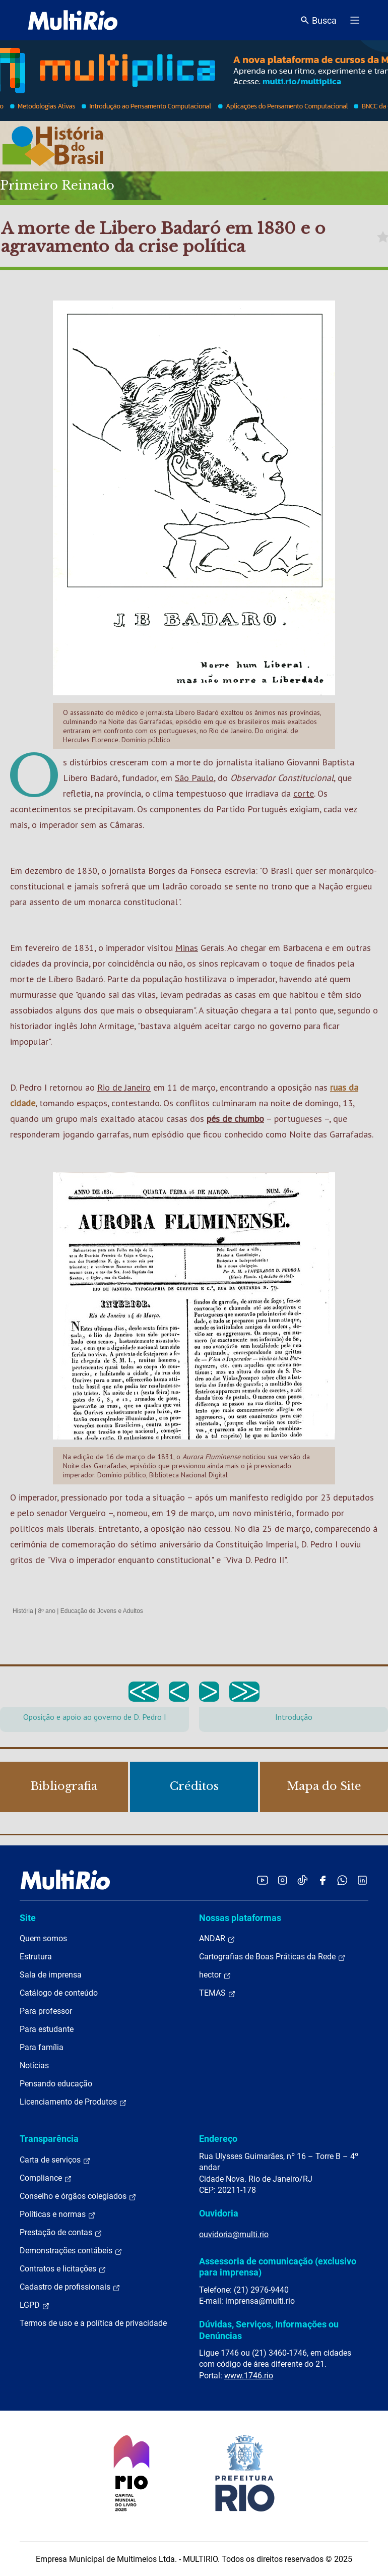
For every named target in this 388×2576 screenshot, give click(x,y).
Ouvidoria (218, 2213)
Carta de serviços (55, 2160)
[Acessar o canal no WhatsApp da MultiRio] (342, 1880)
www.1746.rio (248, 2375)
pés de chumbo (235, 1118)
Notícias (34, 2065)
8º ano (46, 1610)
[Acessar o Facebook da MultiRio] (322, 1880)
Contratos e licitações (63, 2269)
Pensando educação (56, 2083)
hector (215, 1975)
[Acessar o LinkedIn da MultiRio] (362, 1880)
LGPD (35, 2305)
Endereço (218, 2138)
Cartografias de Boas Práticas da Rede (272, 1957)
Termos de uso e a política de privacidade (93, 2323)
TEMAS (217, 1993)
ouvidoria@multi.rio (234, 2234)
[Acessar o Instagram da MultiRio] (282, 1880)
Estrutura (36, 1956)
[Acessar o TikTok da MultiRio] (302, 1880)
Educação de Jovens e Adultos (101, 1610)
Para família (41, 2047)
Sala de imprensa (51, 1975)
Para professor (46, 2011)
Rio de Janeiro (124, 1087)
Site (28, 1917)
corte (303, 793)
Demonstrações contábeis (71, 2251)
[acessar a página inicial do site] (72, 20)
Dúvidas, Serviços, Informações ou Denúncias (269, 2330)
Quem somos (43, 1938)
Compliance (46, 2178)
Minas (186, 947)
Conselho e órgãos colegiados (78, 2196)
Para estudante (47, 2029)
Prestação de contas (61, 2233)
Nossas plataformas (240, 1917)
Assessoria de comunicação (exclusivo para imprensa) (277, 2267)
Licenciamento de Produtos (73, 2102)
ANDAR (217, 1939)
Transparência (49, 2138)
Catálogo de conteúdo (59, 1993)
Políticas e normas (58, 2214)
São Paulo (194, 778)
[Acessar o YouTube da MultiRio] (262, 1880)
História (23, 1610)
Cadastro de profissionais (70, 2287)
